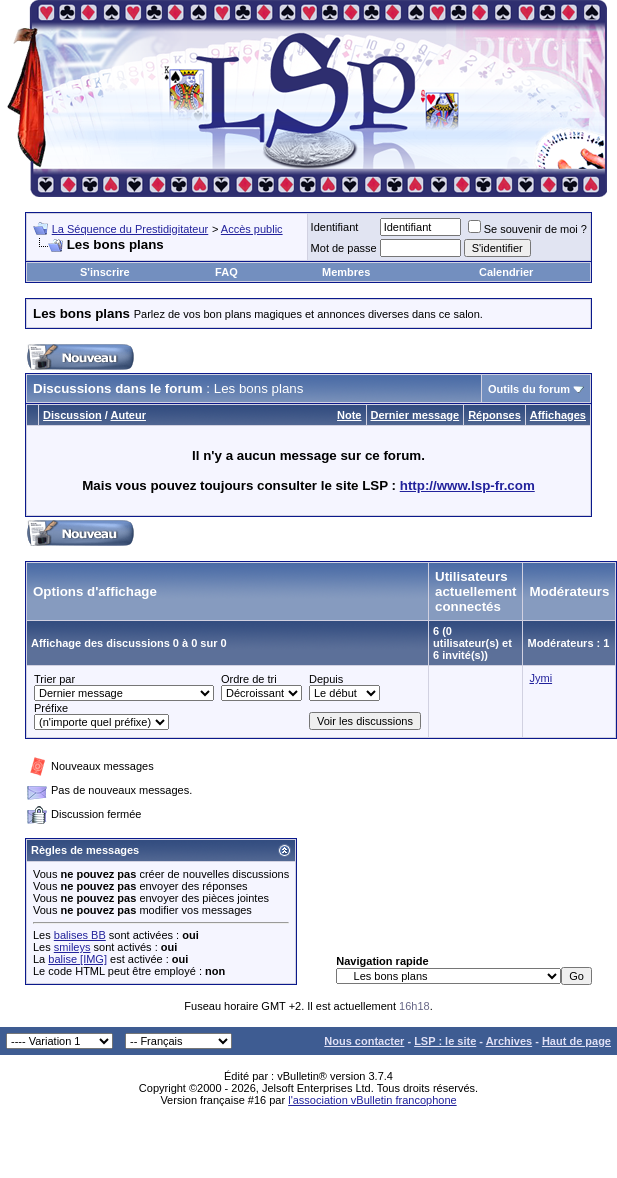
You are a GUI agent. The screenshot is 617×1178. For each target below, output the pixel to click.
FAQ (226, 272)
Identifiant (335, 227)
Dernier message (415, 415)
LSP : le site (445, 1041)
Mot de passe (344, 248)
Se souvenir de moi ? (527, 229)
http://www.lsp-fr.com (467, 485)
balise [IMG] (77, 959)
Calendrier (506, 272)
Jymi (540, 678)
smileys (72, 947)
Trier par (54, 679)
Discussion (72, 415)
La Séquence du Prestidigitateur (130, 229)
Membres (346, 272)
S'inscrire (105, 272)
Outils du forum (529, 389)
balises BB (80, 935)
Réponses (494, 415)
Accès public (252, 229)
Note (349, 415)
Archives (509, 1041)
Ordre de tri (249, 679)
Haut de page (576, 1041)
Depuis (326, 679)
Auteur (128, 415)
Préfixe (51, 708)
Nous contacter (364, 1041)
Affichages (558, 415)
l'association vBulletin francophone (372, 1100)
